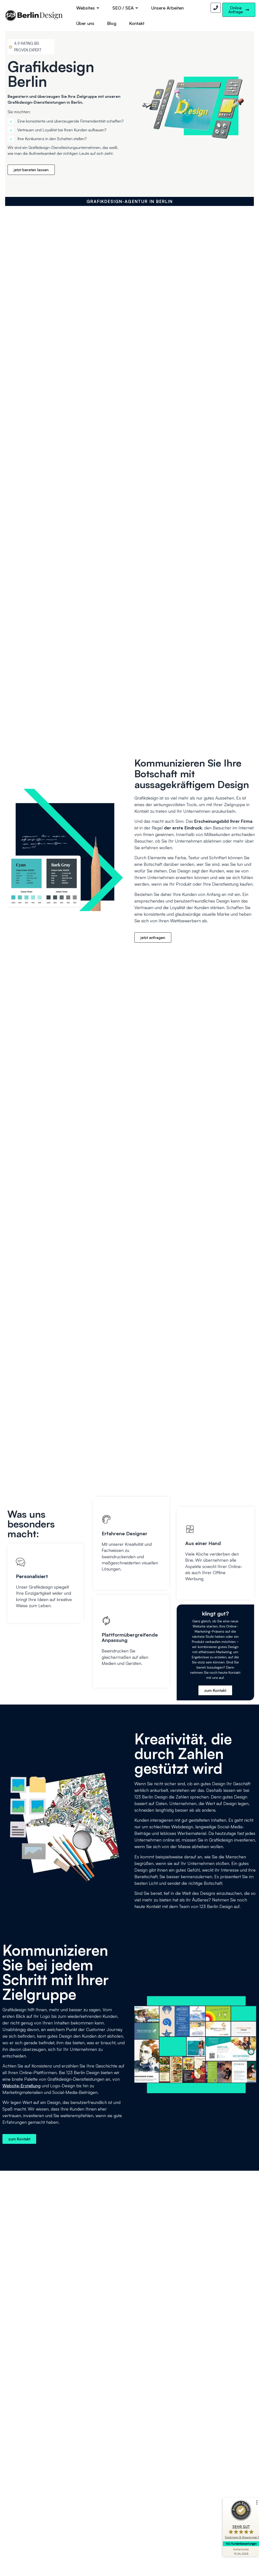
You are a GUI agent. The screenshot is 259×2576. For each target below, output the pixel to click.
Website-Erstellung (21, 2085)
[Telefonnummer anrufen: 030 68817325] (216, 8)
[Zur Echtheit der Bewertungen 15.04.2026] (240, 2551)
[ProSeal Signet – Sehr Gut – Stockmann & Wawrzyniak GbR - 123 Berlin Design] (240, 2520)
